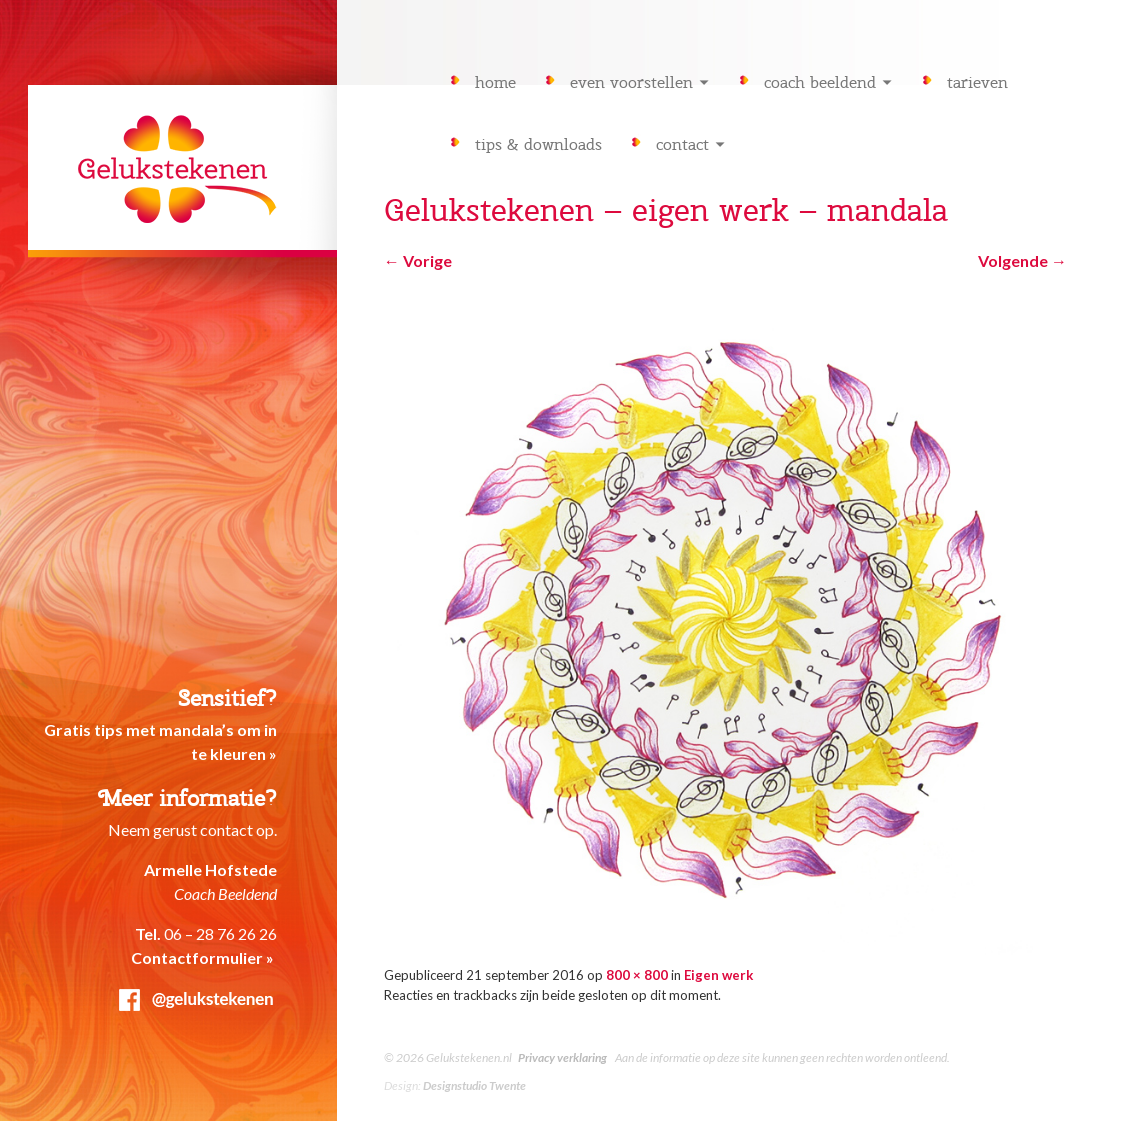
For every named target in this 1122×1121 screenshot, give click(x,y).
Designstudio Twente (474, 1085)
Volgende (1022, 260)
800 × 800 (637, 975)
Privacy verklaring (562, 1057)
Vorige (418, 260)
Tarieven (977, 82)
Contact (682, 144)
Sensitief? (227, 698)
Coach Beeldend (820, 82)
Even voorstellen (631, 82)
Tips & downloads (538, 144)
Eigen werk (718, 975)
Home (495, 82)
